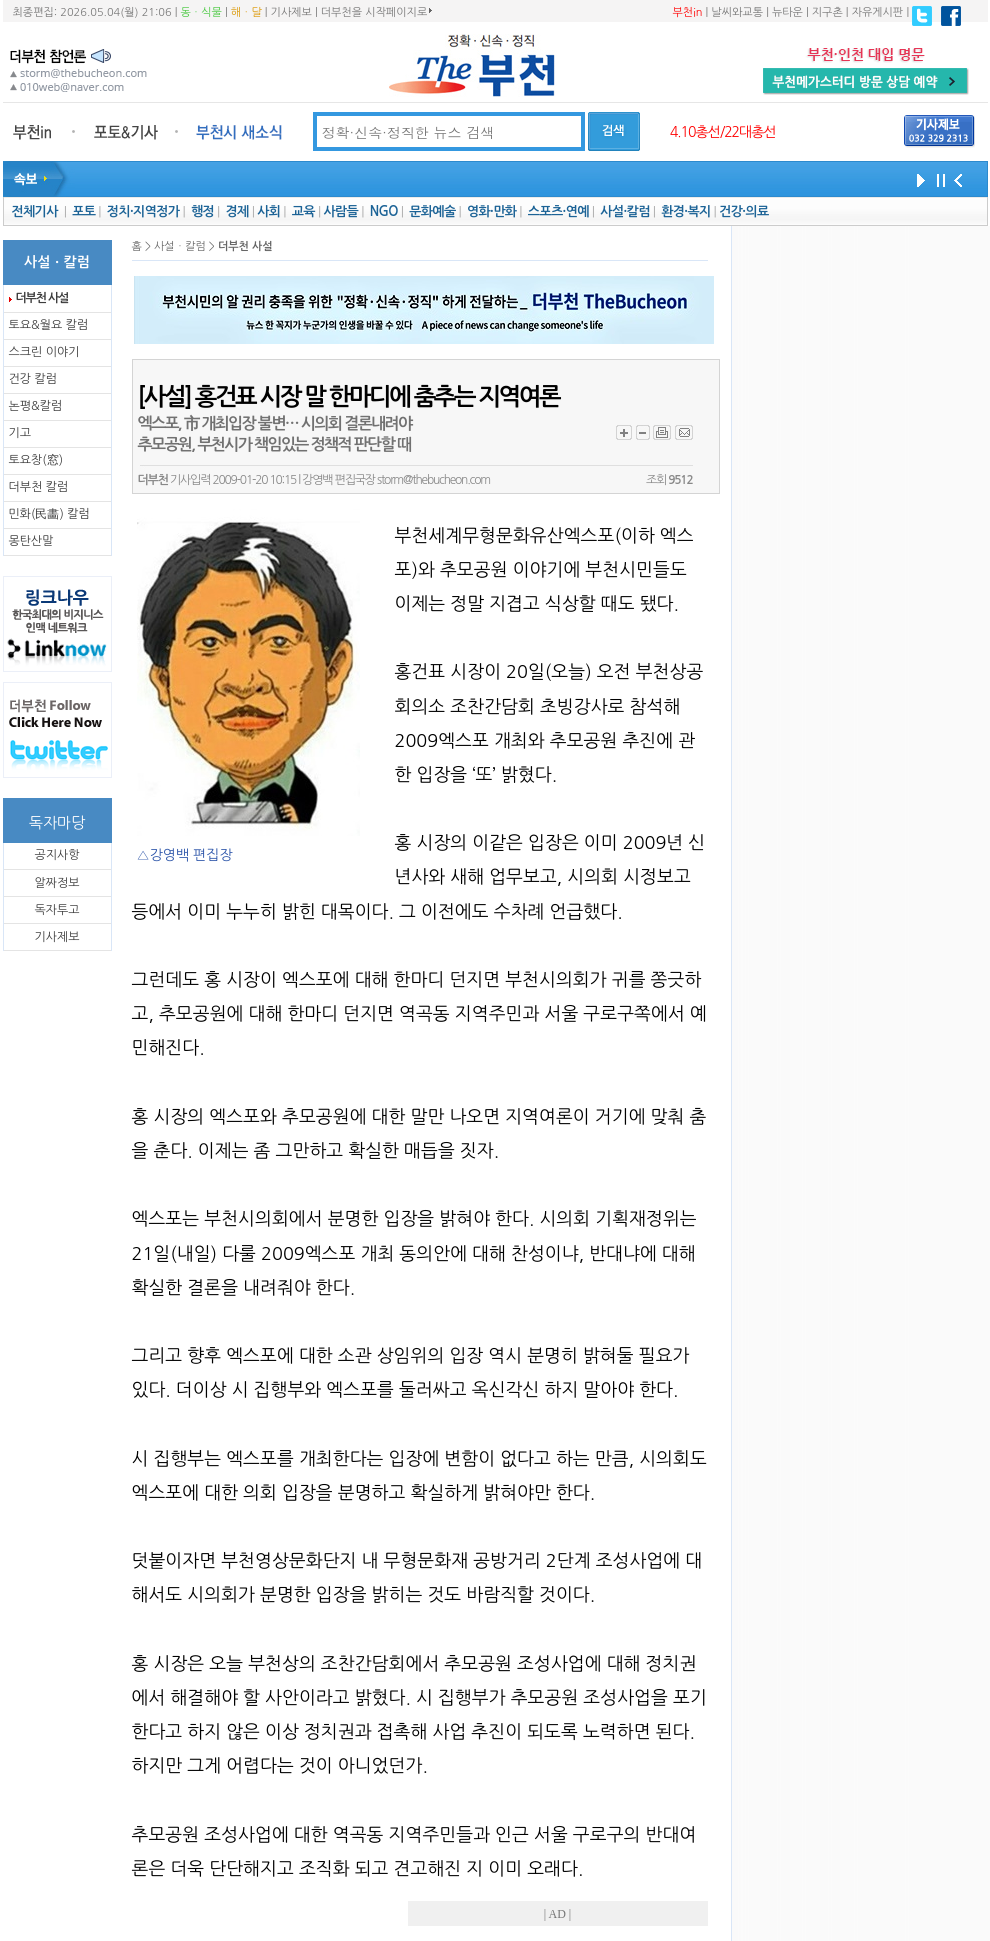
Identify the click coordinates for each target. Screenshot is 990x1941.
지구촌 (827, 12)
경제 (237, 211)
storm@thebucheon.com (433, 480)
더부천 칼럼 (39, 487)
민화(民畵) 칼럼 (49, 514)
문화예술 (432, 211)
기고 (20, 433)
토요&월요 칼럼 (49, 325)
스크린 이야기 (44, 352)
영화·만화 (491, 211)
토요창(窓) (36, 460)
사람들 (340, 211)
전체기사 (34, 211)
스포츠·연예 (558, 211)
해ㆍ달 (246, 12)
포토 (83, 211)
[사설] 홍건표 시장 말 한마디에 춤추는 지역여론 (349, 397)
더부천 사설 (42, 298)
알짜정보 (56, 883)
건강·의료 (743, 211)
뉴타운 (787, 12)
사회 (268, 211)
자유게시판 (878, 12)
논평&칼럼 (36, 406)
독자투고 (56, 910)
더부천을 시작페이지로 (376, 12)
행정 (202, 211)
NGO (384, 211)
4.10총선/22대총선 (723, 132)
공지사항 (56, 855)
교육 (303, 211)
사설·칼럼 (624, 211)
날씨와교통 (737, 12)
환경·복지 (685, 211)
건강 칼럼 (33, 379)
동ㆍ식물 (201, 12)
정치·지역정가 (143, 211)
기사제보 (291, 12)
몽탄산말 (31, 541)
